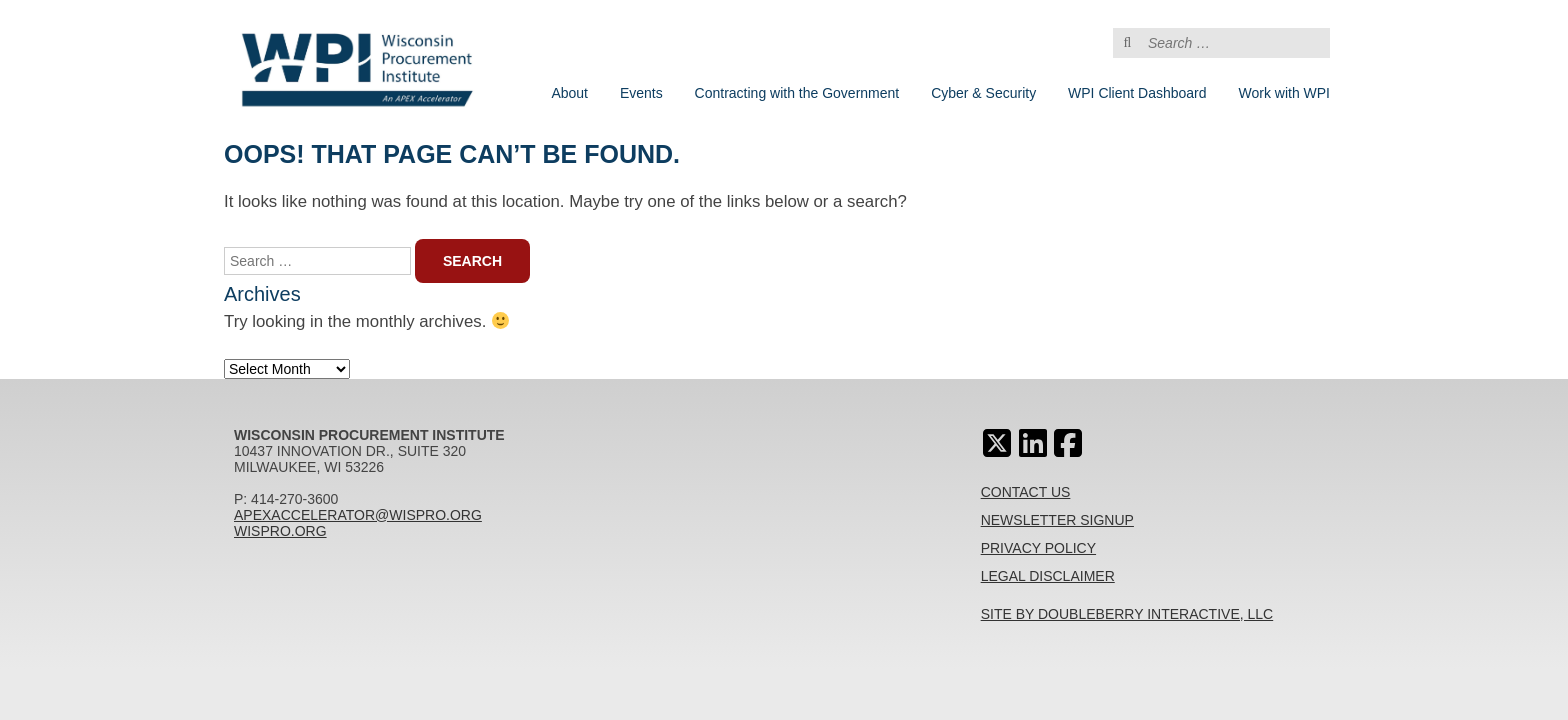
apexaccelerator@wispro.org (358, 515)
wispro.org (280, 531)
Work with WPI (1284, 93)
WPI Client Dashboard (1137, 93)
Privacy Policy (1038, 548)
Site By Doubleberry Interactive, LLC (1127, 614)
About (569, 93)
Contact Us (1026, 492)
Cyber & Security (983, 93)
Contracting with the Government (797, 93)
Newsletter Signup (1057, 520)
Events (641, 93)
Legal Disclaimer (1048, 576)
